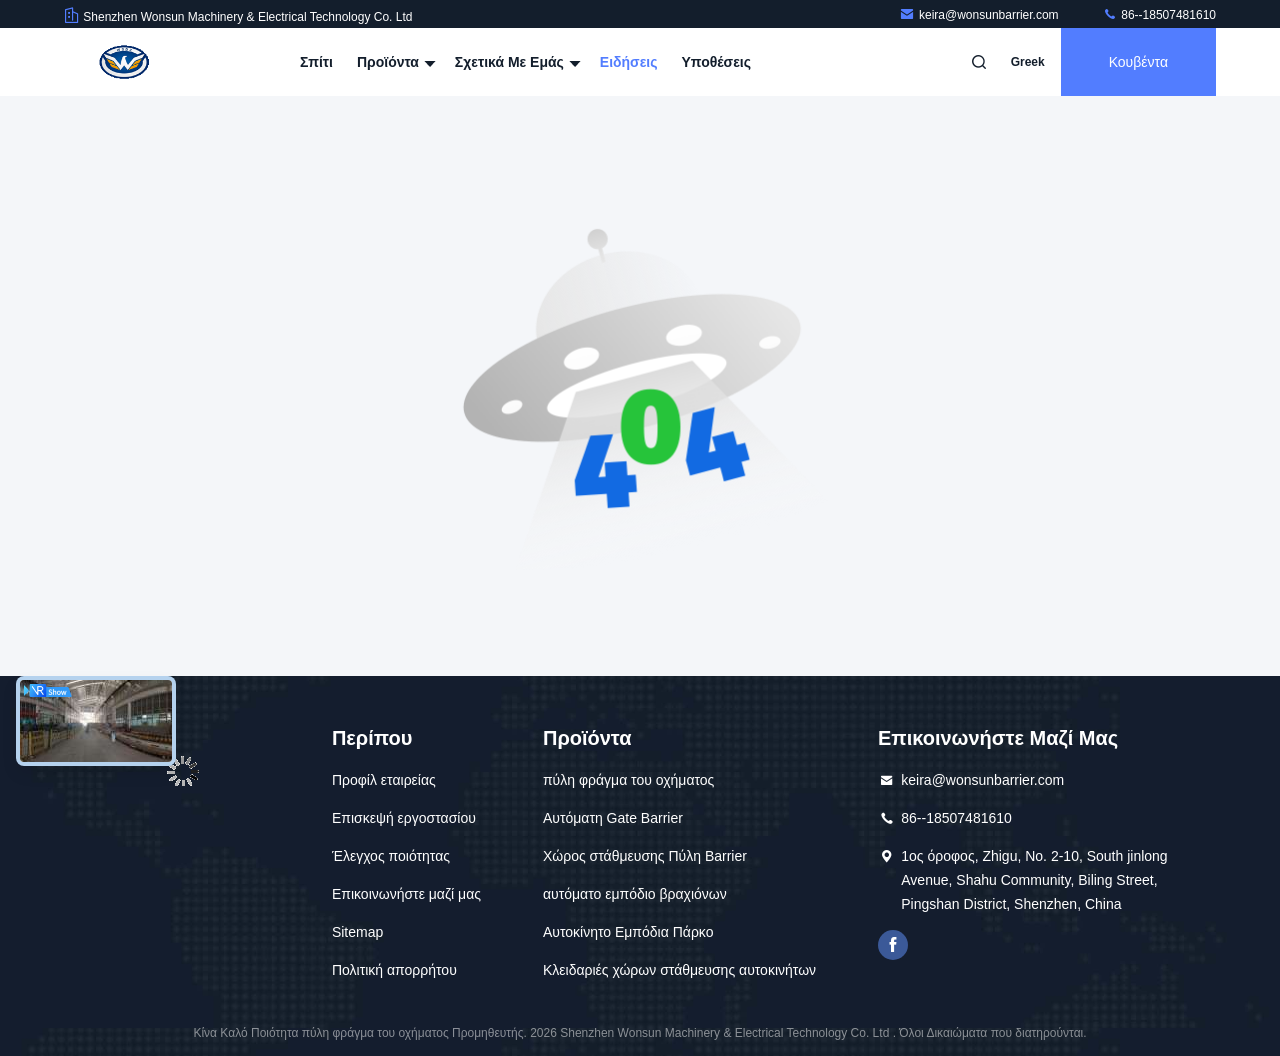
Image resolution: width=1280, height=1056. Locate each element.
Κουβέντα (1138, 62)
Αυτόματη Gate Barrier (613, 818)
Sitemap (357, 932)
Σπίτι (316, 62)
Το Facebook (893, 945)
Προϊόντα (394, 62)
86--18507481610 (1159, 15)
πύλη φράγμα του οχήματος (628, 780)
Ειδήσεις (629, 62)
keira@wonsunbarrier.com (980, 15)
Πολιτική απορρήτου (394, 970)
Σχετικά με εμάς (515, 62)
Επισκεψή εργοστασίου (404, 818)
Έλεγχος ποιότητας (391, 856)
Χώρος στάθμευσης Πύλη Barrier (645, 856)
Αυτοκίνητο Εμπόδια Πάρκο (628, 932)
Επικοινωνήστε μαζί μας (406, 894)
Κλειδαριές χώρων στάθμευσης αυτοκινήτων (679, 970)
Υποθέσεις (716, 62)
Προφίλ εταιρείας (384, 780)
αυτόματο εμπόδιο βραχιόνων (635, 894)
